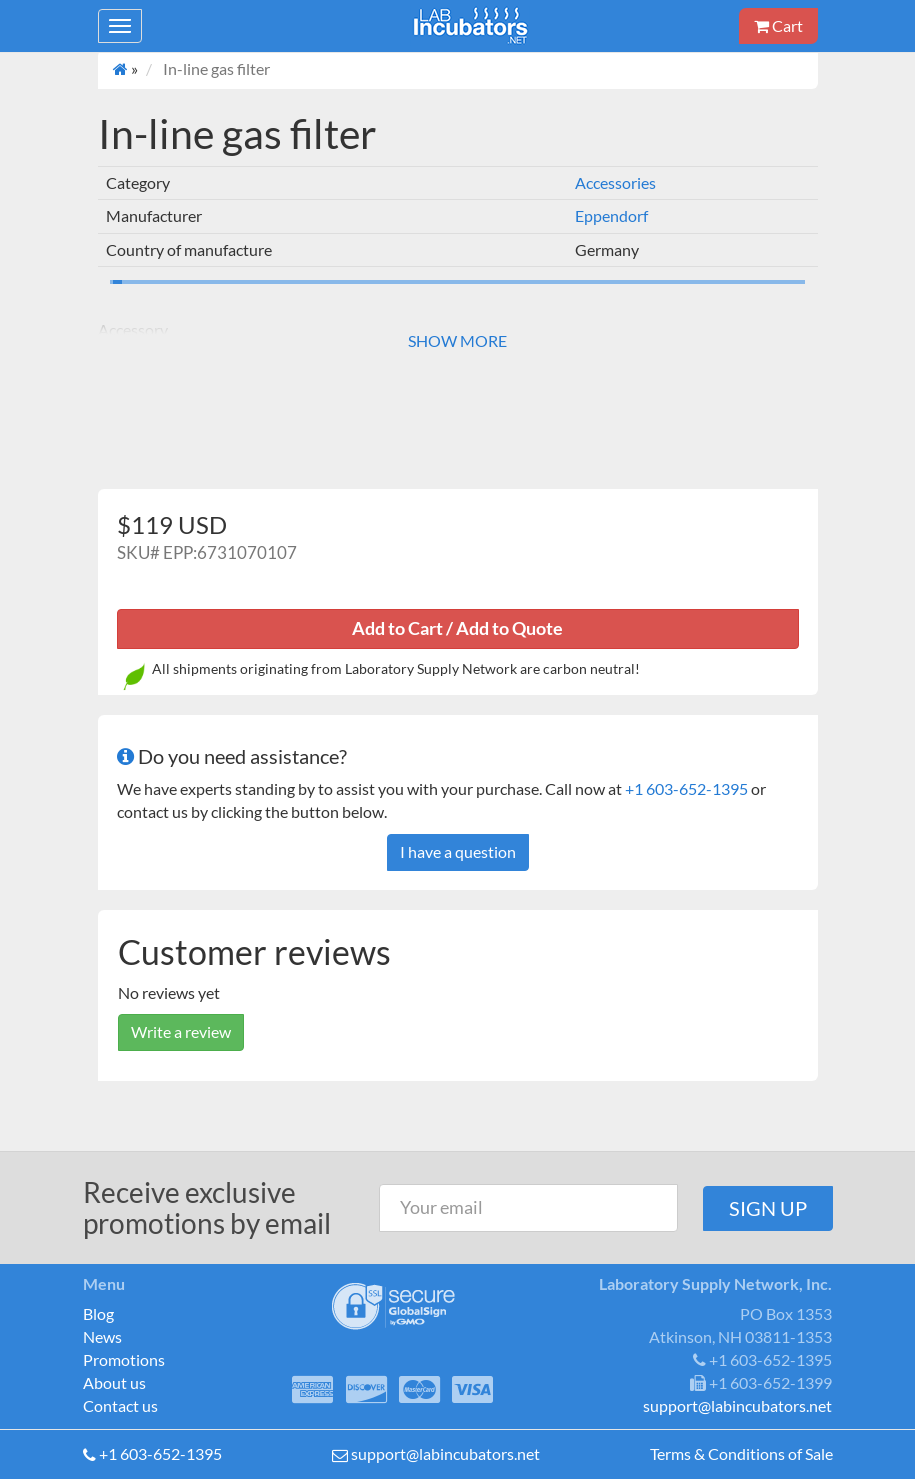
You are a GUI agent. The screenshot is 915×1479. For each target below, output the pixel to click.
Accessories (615, 182)
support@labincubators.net (445, 1453)
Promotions (124, 1359)
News (102, 1336)
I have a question (458, 851)
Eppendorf (611, 215)
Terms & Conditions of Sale (741, 1453)
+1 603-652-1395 (686, 788)
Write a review (181, 1031)
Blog (98, 1313)
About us (114, 1382)
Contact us (120, 1405)
